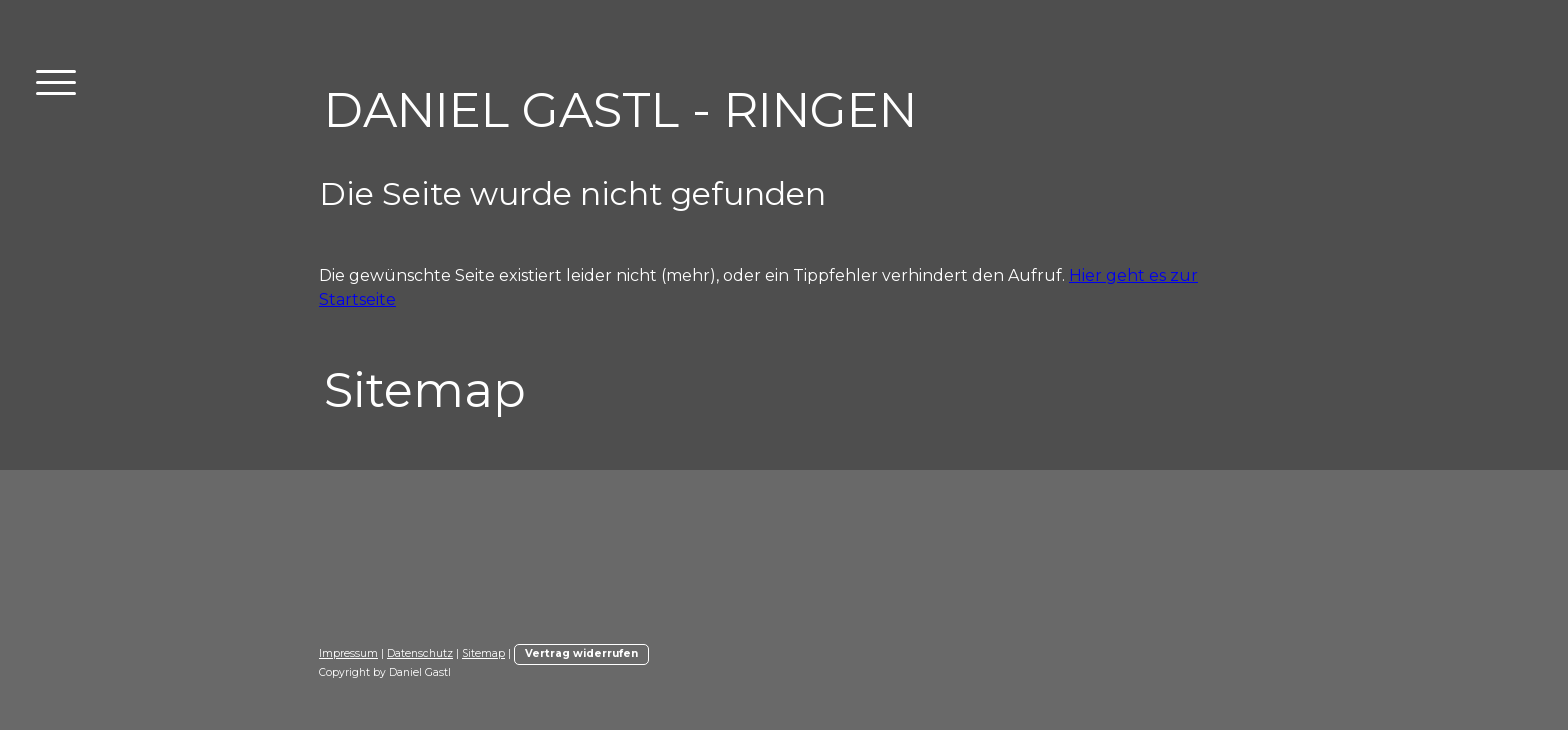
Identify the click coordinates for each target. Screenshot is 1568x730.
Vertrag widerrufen (581, 653)
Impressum (348, 653)
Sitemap (483, 653)
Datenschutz (420, 653)
